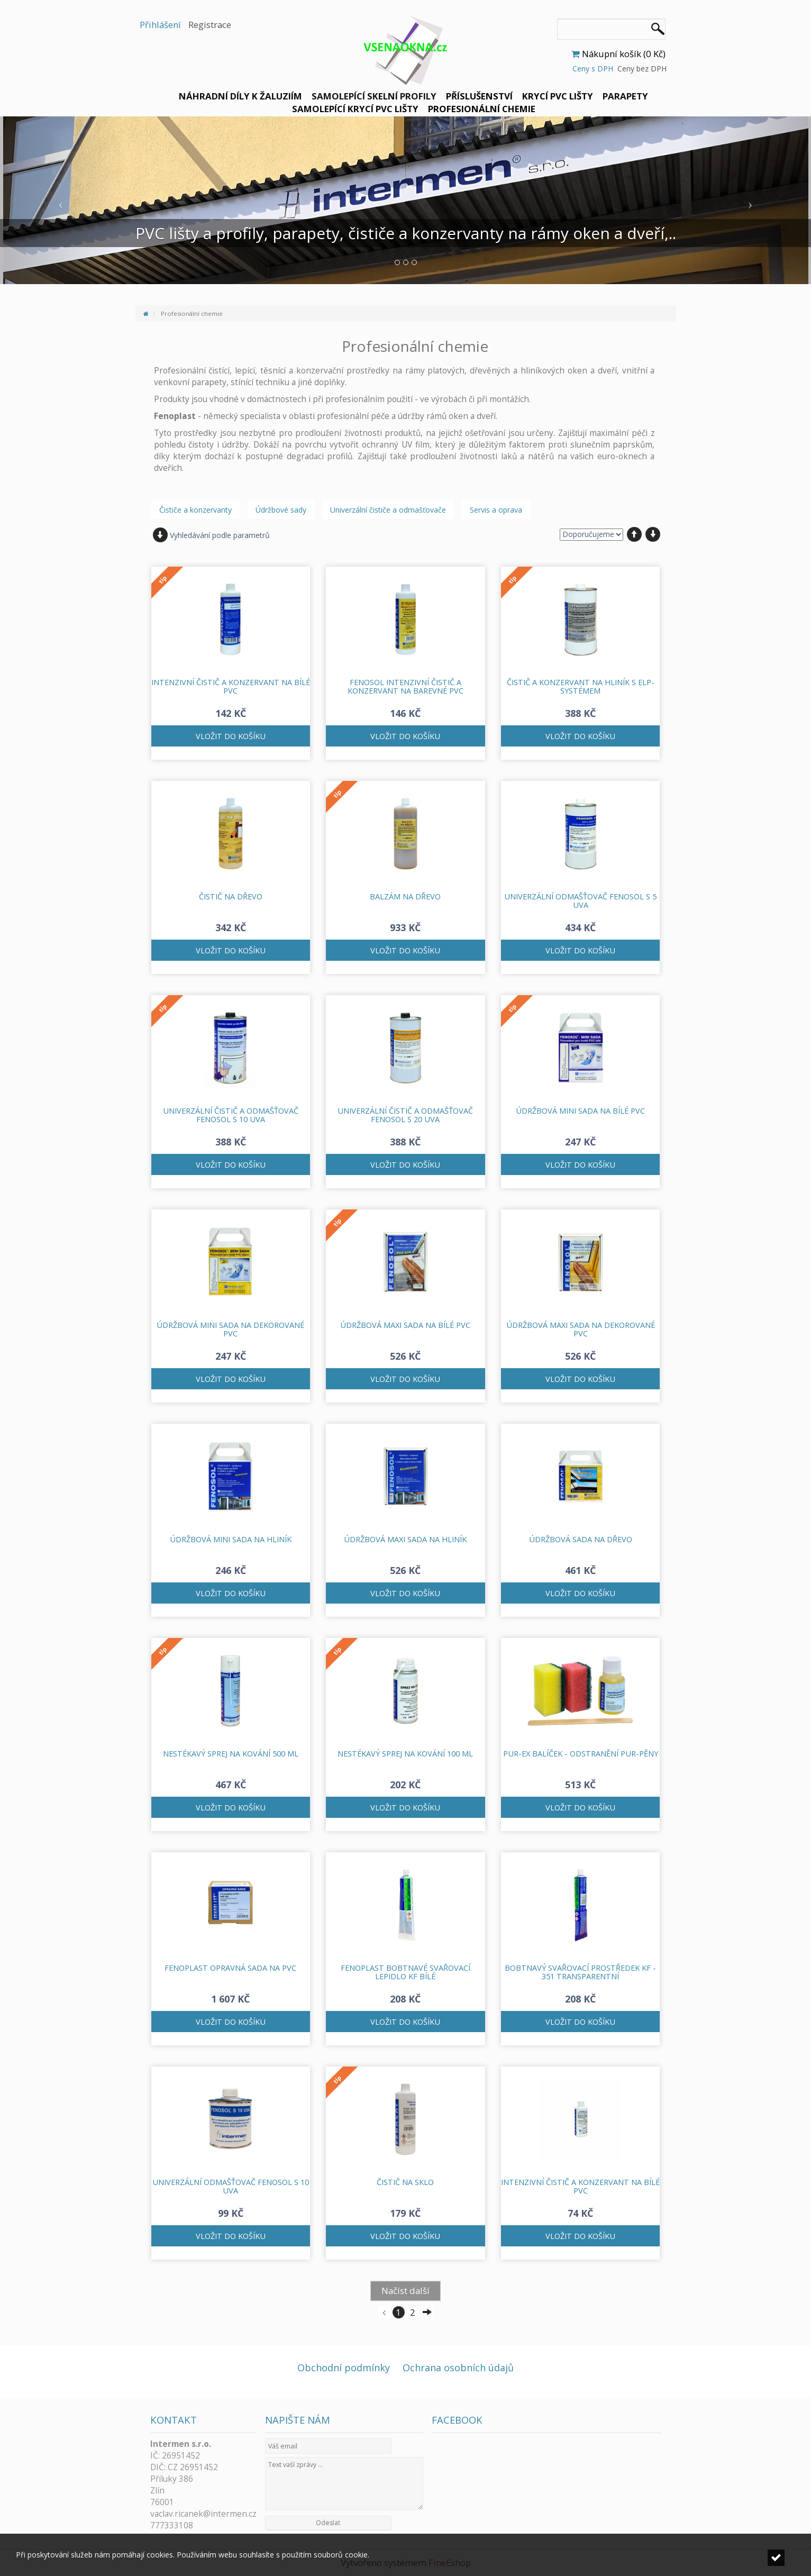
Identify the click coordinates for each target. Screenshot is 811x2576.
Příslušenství (479, 96)
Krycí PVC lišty (557, 96)
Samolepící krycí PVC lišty (355, 109)
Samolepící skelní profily (374, 96)
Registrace (209, 25)
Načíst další (405, 2290)
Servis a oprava (496, 510)
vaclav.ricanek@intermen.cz (203, 2513)
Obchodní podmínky (343, 2367)
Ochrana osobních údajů (458, 2367)
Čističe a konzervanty (195, 510)
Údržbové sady (281, 510)
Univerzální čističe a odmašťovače (388, 510)
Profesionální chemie (481, 109)
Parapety (625, 96)
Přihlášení (160, 25)
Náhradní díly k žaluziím (240, 96)
